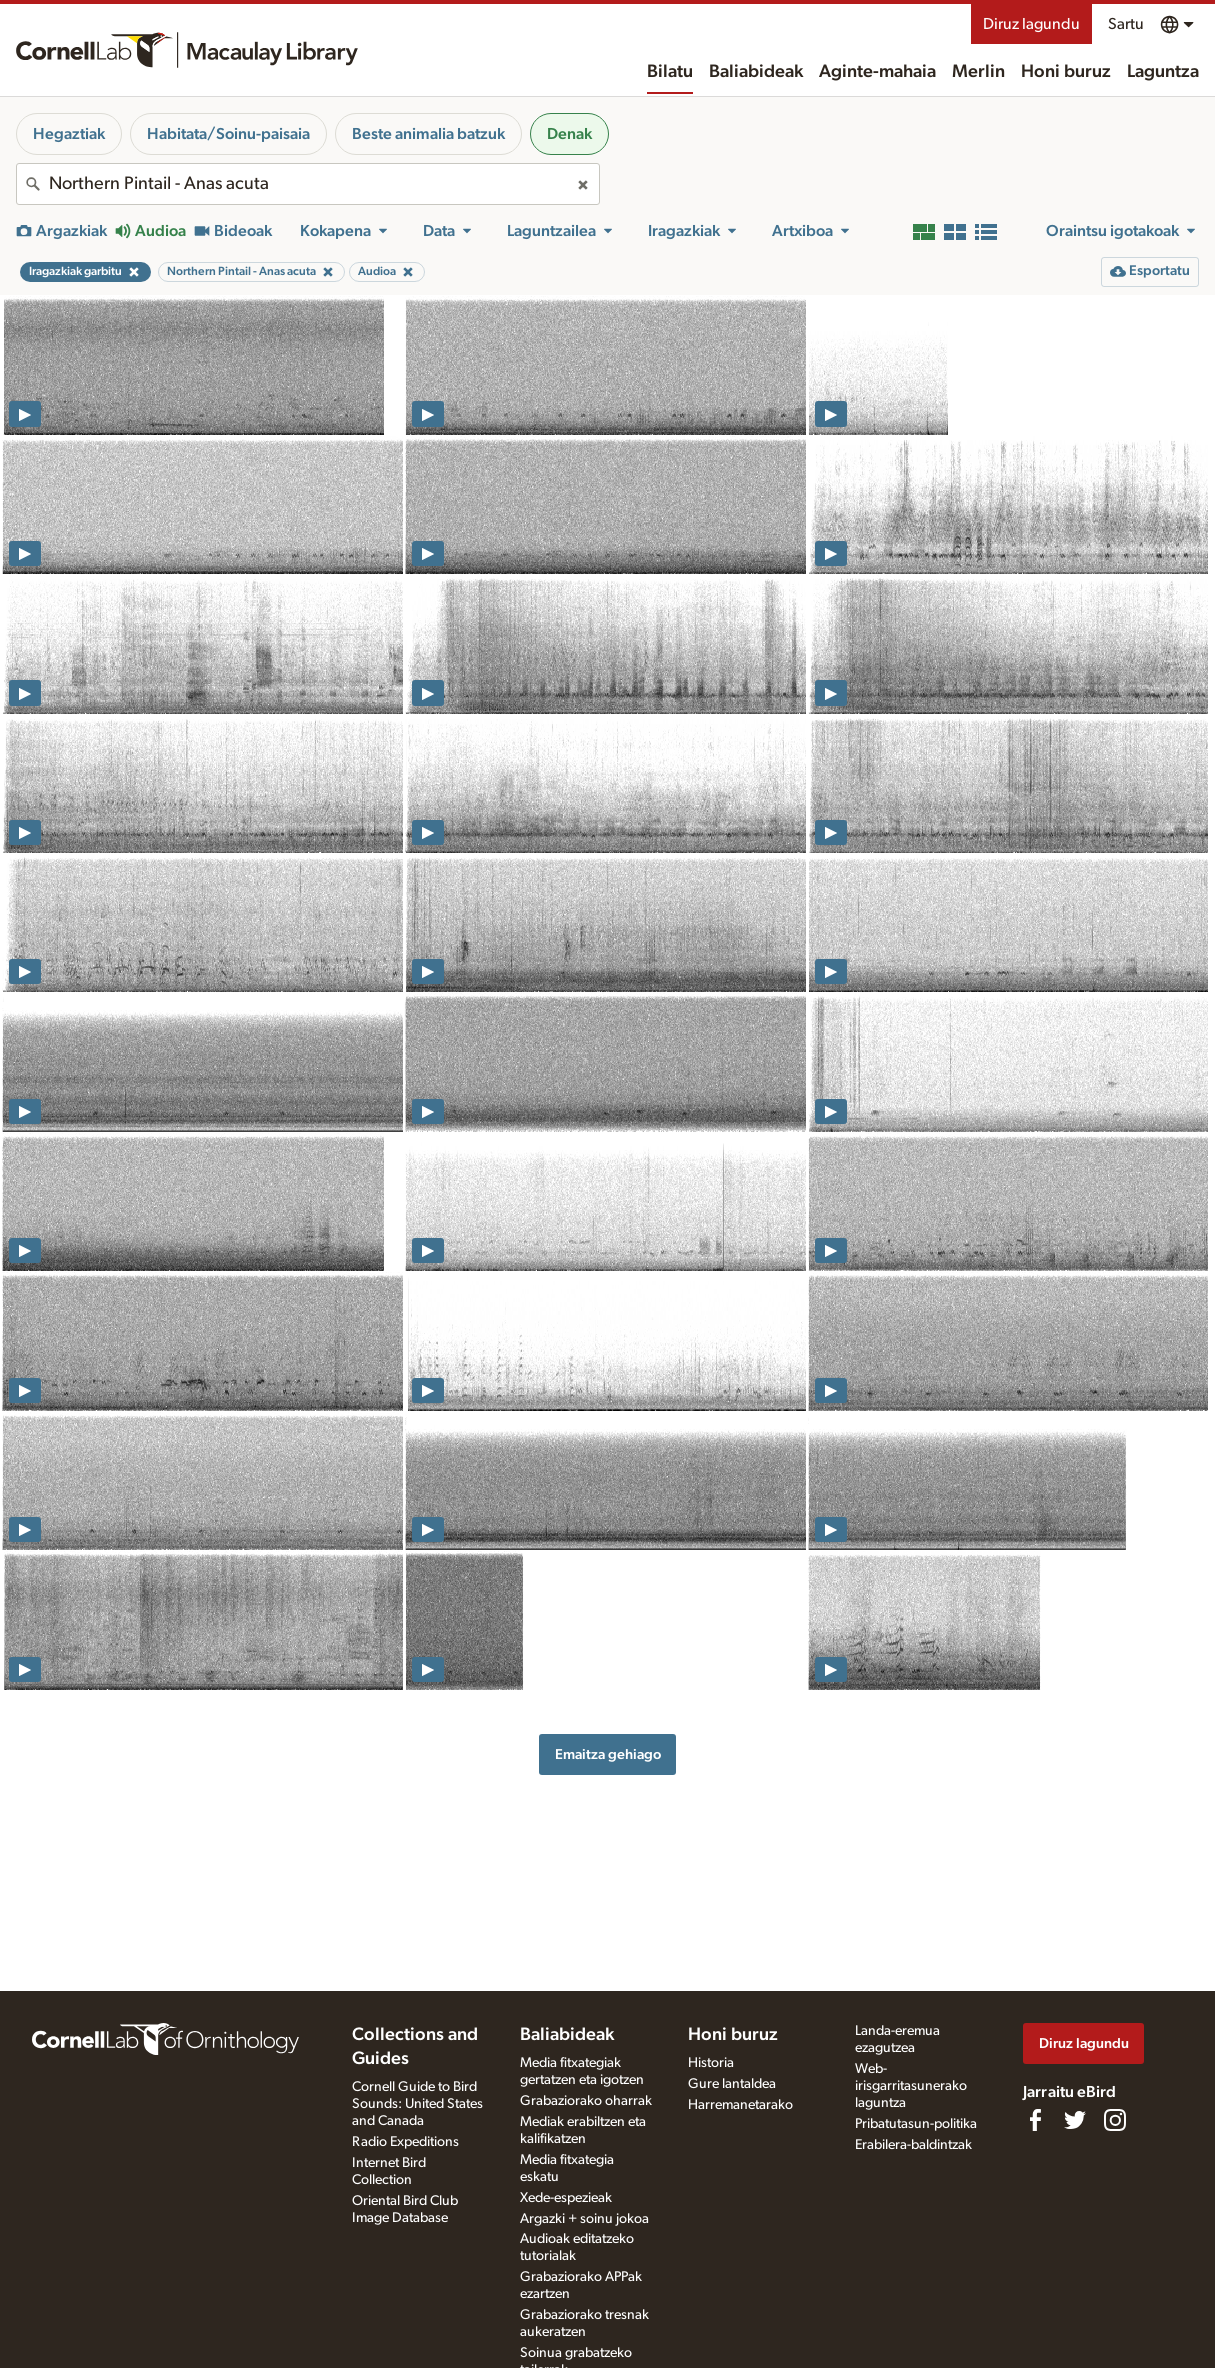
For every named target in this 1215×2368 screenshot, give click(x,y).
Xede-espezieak (566, 2198)
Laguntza (1163, 72)
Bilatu (670, 72)
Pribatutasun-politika (916, 2124)
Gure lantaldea (732, 2084)
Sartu (1126, 24)
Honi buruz (1066, 72)
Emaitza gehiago (608, 1754)
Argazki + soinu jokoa (584, 2219)
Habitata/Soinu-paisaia (228, 134)
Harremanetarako (740, 2105)
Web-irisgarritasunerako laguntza (911, 2086)
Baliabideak (756, 72)
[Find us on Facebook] (1035, 2120)
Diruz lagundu (1031, 24)
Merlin (978, 72)
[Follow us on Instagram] (1115, 2120)
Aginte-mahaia (877, 72)
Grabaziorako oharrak (586, 2101)
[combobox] (308, 184)
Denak (569, 134)
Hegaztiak (69, 134)
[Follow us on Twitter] (1075, 2120)
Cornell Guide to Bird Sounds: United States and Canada (417, 2104)
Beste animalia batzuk (428, 134)
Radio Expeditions (405, 2142)
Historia (711, 2063)
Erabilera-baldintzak (913, 2145)
